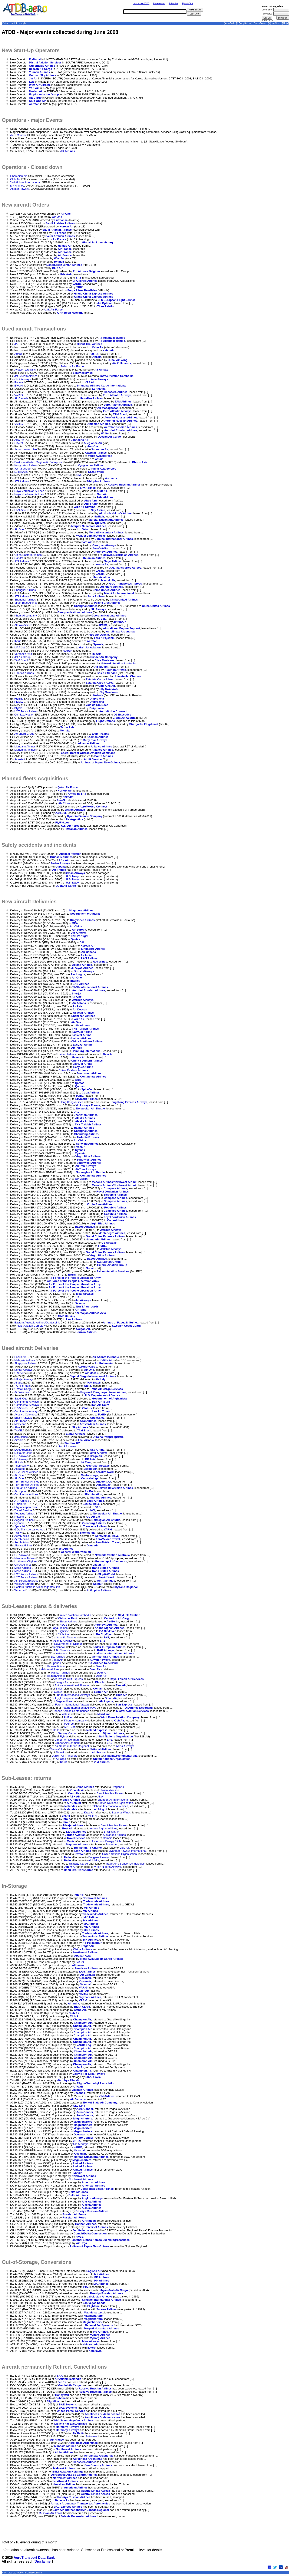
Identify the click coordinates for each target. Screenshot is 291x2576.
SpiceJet (19, 1526)
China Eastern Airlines (28, 554)
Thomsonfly (21, 1465)
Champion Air (18, 176)
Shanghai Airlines (25, 590)
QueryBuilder (245, 23)
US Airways (21, 1456)
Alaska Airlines (23, 625)
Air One (19, 529)
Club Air (15, 179)
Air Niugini (100, 1809)
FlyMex (64, 1736)
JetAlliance (21, 1436)
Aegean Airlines (24, 1519)
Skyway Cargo (67, 1733)
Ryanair (19, 1523)
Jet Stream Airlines (25, 376)
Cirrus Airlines (23, 1564)
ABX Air (19, 439)
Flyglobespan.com (25, 1507)
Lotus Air (57, 1659)
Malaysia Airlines (24, 1360)
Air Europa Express (26, 1580)
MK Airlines (17, 185)
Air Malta (93, 1860)
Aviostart (19, 759)
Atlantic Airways (66, 1637)
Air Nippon (20, 1491)
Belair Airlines (68, 1621)
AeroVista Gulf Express (68, 1679)
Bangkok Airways (98, 1857)
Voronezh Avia (23, 653)
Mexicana (20, 1424)
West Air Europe (24, 1583)
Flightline (63, 1631)
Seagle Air (61, 1682)
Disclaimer (43, 2561)
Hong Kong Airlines (71, 1102)
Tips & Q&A (187, 3)
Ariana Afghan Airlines (103, 1828)
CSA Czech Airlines (26, 1472)
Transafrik (56, 1749)
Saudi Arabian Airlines (110, 1793)
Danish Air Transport (64, 1755)
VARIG (18, 395)
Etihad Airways (23, 1369)
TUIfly (18, 1532)
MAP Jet (19, 647)
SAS (113, 1870)
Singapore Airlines (25, 1363)
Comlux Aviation (24, 714)
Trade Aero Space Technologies (125, 1863)
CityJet (18, 443)
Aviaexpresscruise (25, 449)
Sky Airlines (57, 1656)
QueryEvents (260, 23)
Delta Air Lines (23, 1452)
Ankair (18, 353)
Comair (107, 1838)
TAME (18, 1430)
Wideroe (19, 1590)
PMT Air (68, 1717)
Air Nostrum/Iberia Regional (72, 1746)
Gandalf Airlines (24, 673)
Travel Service (23, 1510)
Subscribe (173, 3)
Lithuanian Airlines (25, 1488)
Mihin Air (93, 1815)
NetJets (19, 1516)
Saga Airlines (60, 1627)
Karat (63, 1762)
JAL (16, 344)
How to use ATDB (141, 3)
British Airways (23, 1417)
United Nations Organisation (115, 1802)
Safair (59, 1688)
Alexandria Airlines (114, 1834)
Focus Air (20, 1357)
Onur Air (19, 1373)
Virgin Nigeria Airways (107, 1866)
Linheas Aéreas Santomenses (70, 1711)
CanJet (18, 558)
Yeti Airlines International (25, 182)
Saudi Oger (21, 1398)
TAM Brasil (21, 660)
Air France (20, 1420)
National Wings (121, 1812)
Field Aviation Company (31, 1325)
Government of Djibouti (68, 1643)
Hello (56, 1730)
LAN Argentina (23, 1449)
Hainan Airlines (66, 1054)
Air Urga (61, 1758)
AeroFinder (230, 23)
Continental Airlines (26, 1494)
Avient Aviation (110, 1790)
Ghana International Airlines (111, 1806)
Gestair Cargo (23, 1389)
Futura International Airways (72, 1685)
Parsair (18, 382)
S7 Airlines (20, 1408)
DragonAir (118, 1787)
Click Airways (22, 379)
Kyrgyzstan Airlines (26, 465)
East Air (58, 1691)
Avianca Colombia (25, 1414)
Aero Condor (18, 135)
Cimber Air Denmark (66, 1739)
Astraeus (19, 1468)
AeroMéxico (21, 1535)
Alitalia (18, 1382)
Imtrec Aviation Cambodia (75, 1615)
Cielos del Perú (67, 1618)
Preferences (159, 3)
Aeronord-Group (24, 733)
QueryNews (274, 23)
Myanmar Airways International (127, 1850)
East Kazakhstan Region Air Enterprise (38, 462)
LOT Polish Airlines (26, 711)
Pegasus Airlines (24, 1513)
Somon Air (112, 1844)
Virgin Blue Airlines (25, 602)
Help (285, 23)
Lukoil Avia (21, 471)
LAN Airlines (22, 510)
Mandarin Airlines (25, 746)
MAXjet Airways (24, 1379)
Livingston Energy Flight (107, 1841)
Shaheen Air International (113, 1799)
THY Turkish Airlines (26, 1481)
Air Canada (21, 398)
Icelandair (59, 1647)
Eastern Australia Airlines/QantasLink (37, 1322)
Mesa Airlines (22, 1567)
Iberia (18, 641)
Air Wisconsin (22, 1392)
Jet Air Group (22, 468)
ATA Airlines (21, 481)
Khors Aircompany (25, 615)
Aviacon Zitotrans (25, 369)
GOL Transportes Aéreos (29, 1529)
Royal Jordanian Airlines (29, 491)
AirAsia (18, 1440)
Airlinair (60, 1752)
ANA (17, 1427)
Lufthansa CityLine (25, 1561)
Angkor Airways (19, 188)
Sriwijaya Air (111, 1831)
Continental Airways (26, 1401)
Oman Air (20, 1504)
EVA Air (19, 385)
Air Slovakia (62, 1650)
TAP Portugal (22, 1385)
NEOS (63, 1624)
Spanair (56, 1663)
